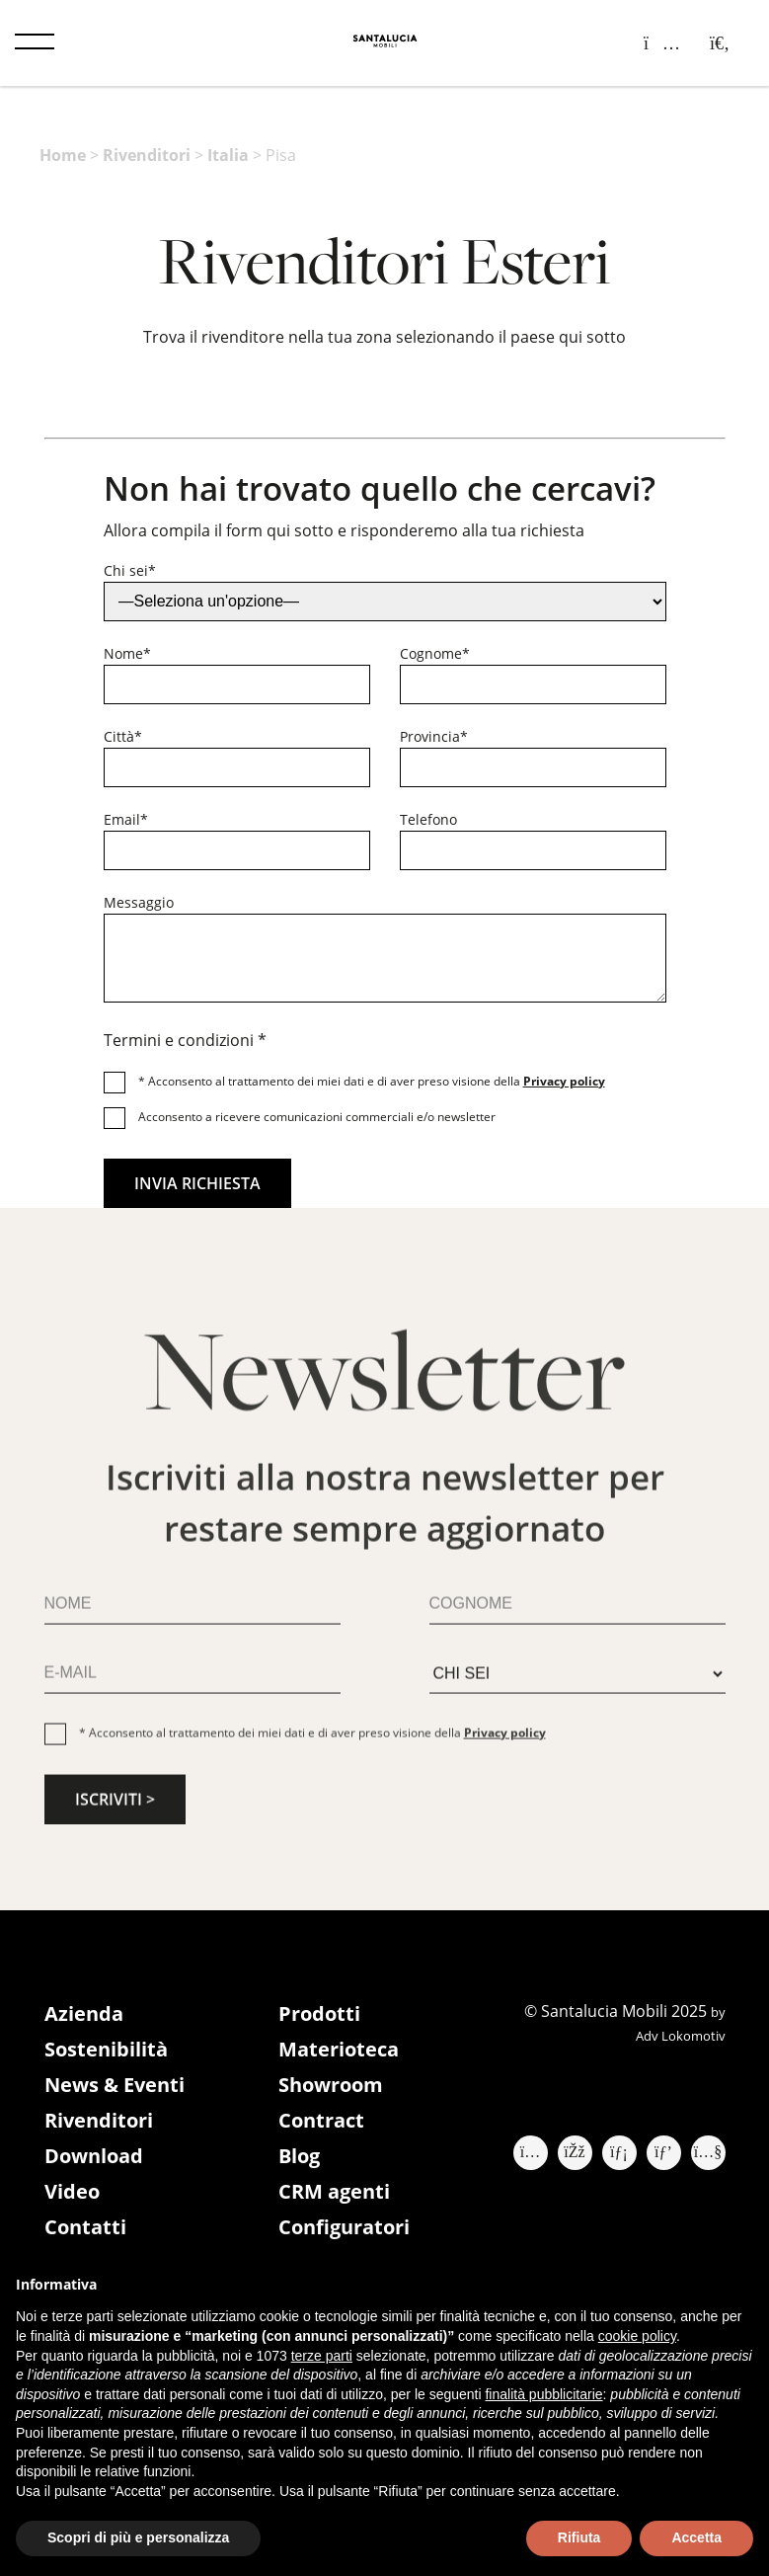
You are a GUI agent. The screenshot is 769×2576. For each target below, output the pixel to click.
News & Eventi (114, 2084)
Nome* (127, 653)
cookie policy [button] (637, 2336)
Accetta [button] (696, 2537)
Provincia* (434, 736)
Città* (123, 736)
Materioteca (338, 2049)
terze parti (321, 2356)
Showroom (330, 2084)
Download (93, 2155)
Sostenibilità (106, 2049)
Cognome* (435, 653)
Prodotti (319, 2013)
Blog (299, 2155)
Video (72, 2191)
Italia (228, 155)
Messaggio (139, 902)
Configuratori (344, 2227)
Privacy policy (564, 1081)
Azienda (83, 2013)
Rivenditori (147, 155)
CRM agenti (334, 2191)
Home (62, 155)
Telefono (428, 819)
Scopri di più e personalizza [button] (138, 2537)
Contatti (85, 2227)
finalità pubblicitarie (543, 2394)
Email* (126, 819)
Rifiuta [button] (579, 2537)
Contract (321, 2120)
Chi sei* (130, 570)
